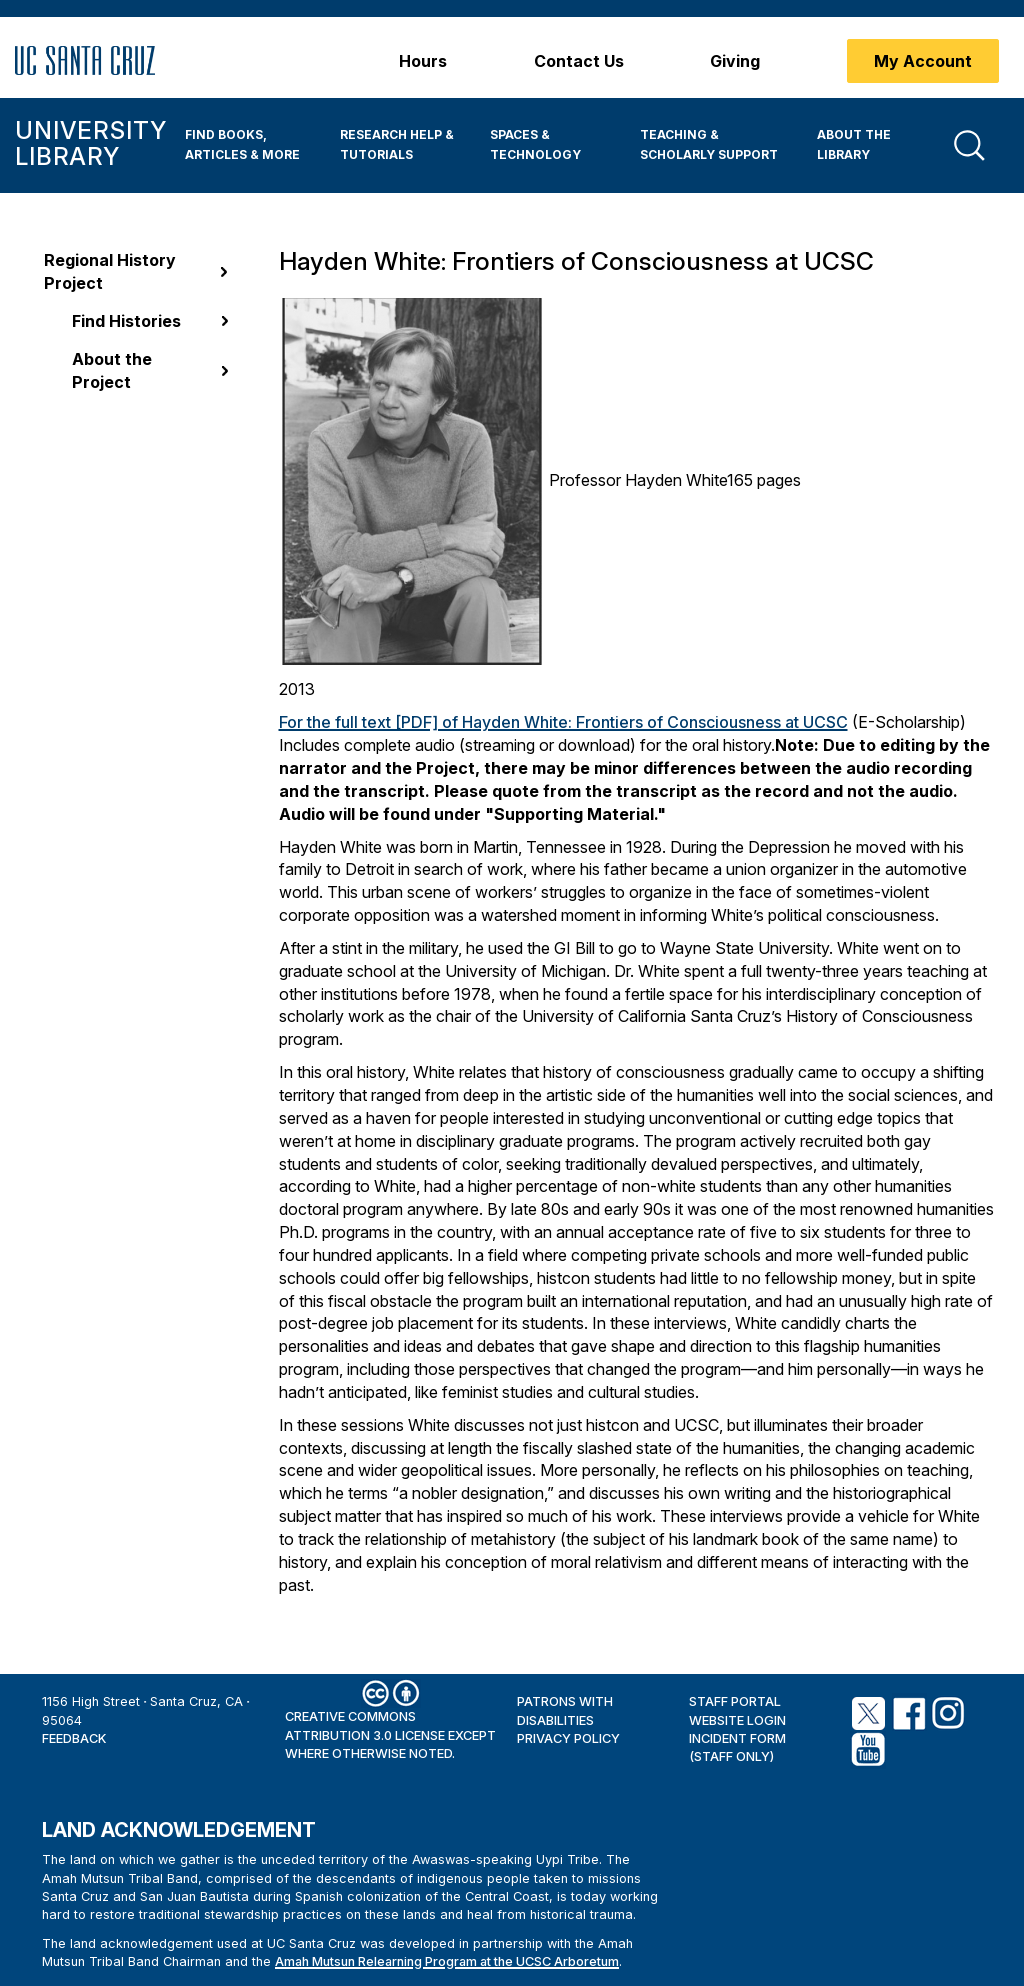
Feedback (74, 1738)
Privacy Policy (568, 1738)
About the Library (854, 144)
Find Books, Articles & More (242, 144)
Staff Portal (735, 1701)
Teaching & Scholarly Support (709, 144)
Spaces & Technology (535, 144)
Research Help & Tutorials (397, 144)
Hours (423, 61)
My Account (923, 61)
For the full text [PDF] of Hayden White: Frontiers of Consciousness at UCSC (563, 722)
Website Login (737, 1720)
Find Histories (126, 321)
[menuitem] (247, 145)
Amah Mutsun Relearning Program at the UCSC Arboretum (447, 1961)
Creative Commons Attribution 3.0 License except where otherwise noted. (390, 1735)
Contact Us (579, 61)
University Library (90, 143)
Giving (735, 61)
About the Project (112, 370)
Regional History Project (110, 271)
